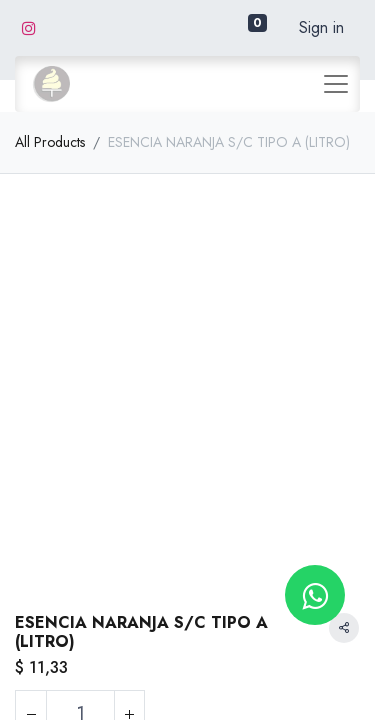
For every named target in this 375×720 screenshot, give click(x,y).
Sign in (321, 27)
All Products (50, 142)
